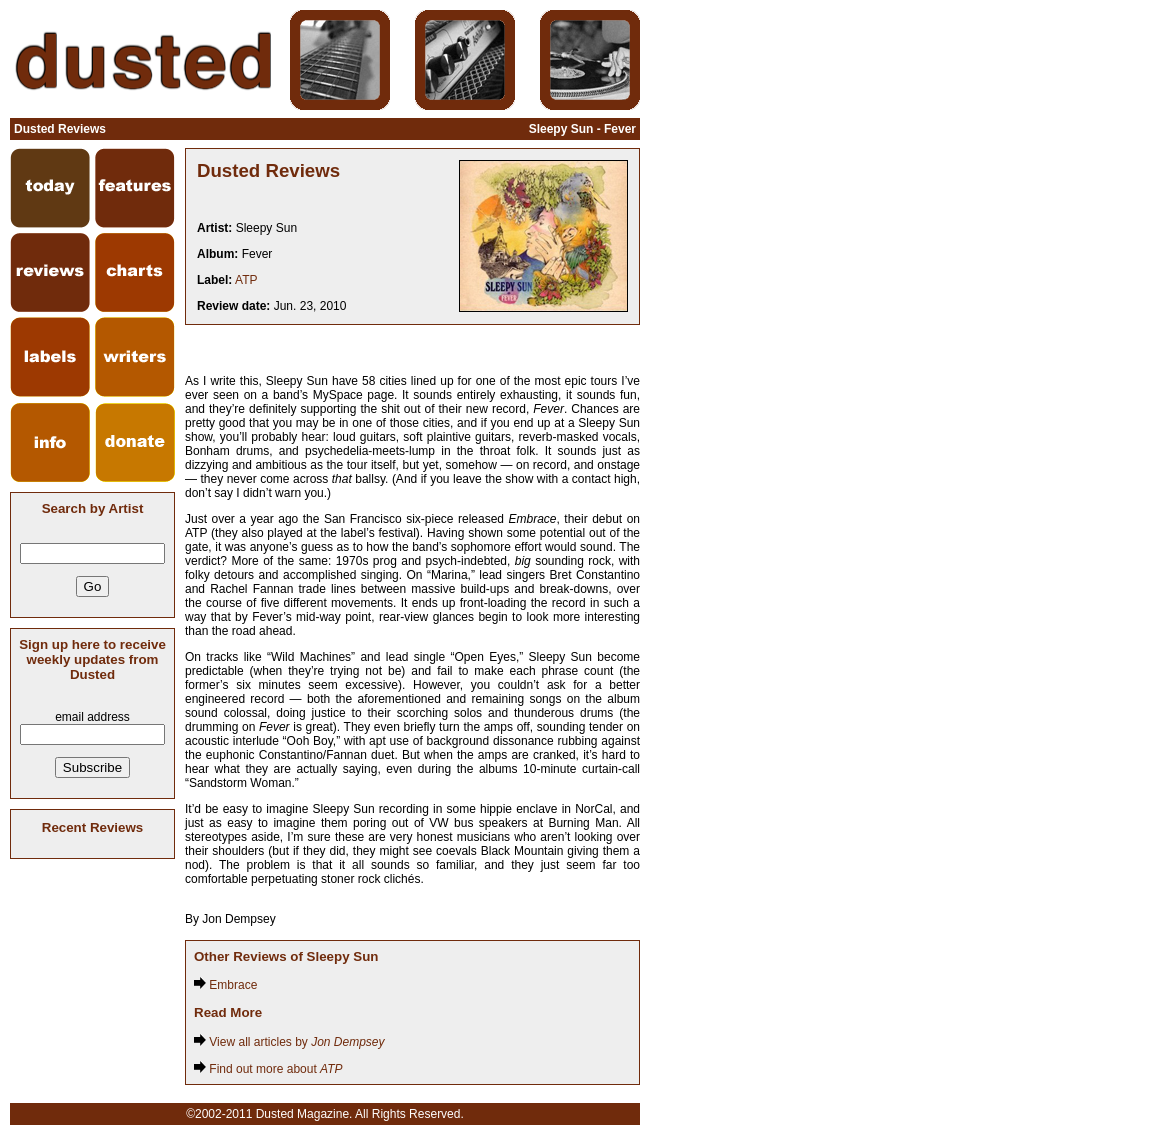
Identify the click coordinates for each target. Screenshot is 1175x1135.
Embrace (225, 985)
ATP (246, 280)
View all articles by (289, 1042)
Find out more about (268, 1069)
